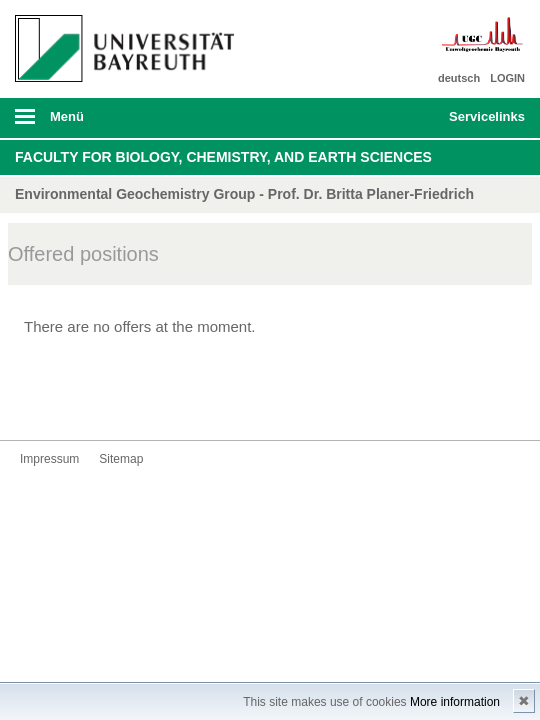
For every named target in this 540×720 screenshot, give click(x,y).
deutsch (459, 78)
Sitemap (121, 459)
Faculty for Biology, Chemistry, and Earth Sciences (223, 157)
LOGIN (507, 78)
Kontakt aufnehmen (36, 402)
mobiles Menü (119, 123)
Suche (384, 118)
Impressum (49, 459)
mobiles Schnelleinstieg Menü (479, 123)
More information (455, 702)
